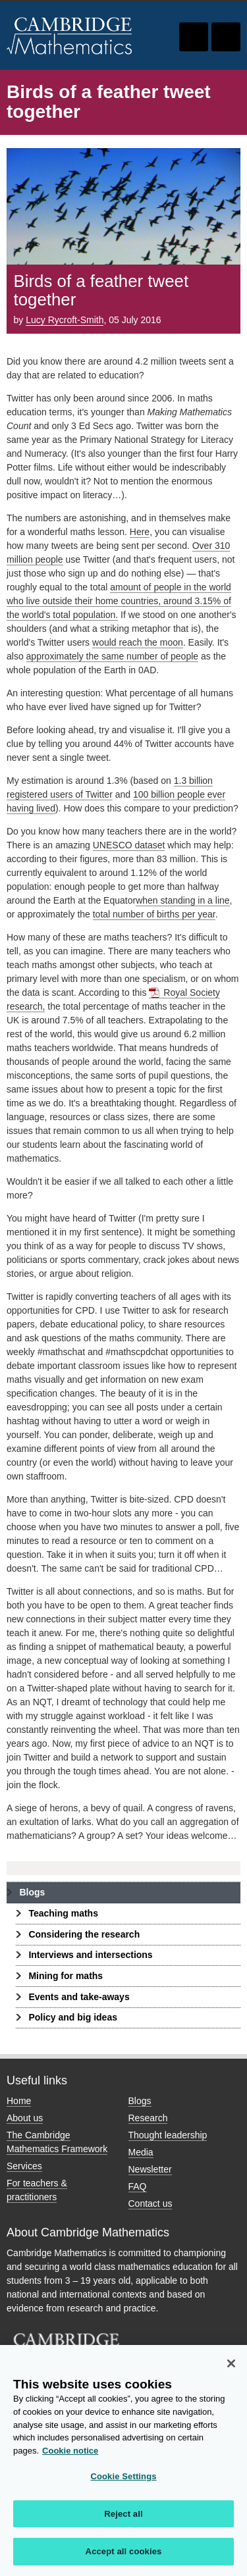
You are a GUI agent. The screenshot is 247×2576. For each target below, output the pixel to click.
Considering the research (84, 1934)
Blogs (32, 1892)
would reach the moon (137, 642)
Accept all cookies (124, 2557)
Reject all (123, 2518)
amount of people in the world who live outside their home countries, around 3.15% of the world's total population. (119, 601)
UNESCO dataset (129, 845)
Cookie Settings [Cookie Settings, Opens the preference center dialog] (123, 2481)
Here (140, 532)
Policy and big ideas (72, 2017)
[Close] (231, 2368)
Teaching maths (63, 1913)
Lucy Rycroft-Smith (64, 320)
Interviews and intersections (90, 1954)
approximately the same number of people (112, 656)
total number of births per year (154, 914)
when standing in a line (182, 900)
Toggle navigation (225, 36)
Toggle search (193, 36)
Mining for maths (65, 1976)
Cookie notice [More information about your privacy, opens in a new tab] (70, 2455)
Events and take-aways (78, 1997)
